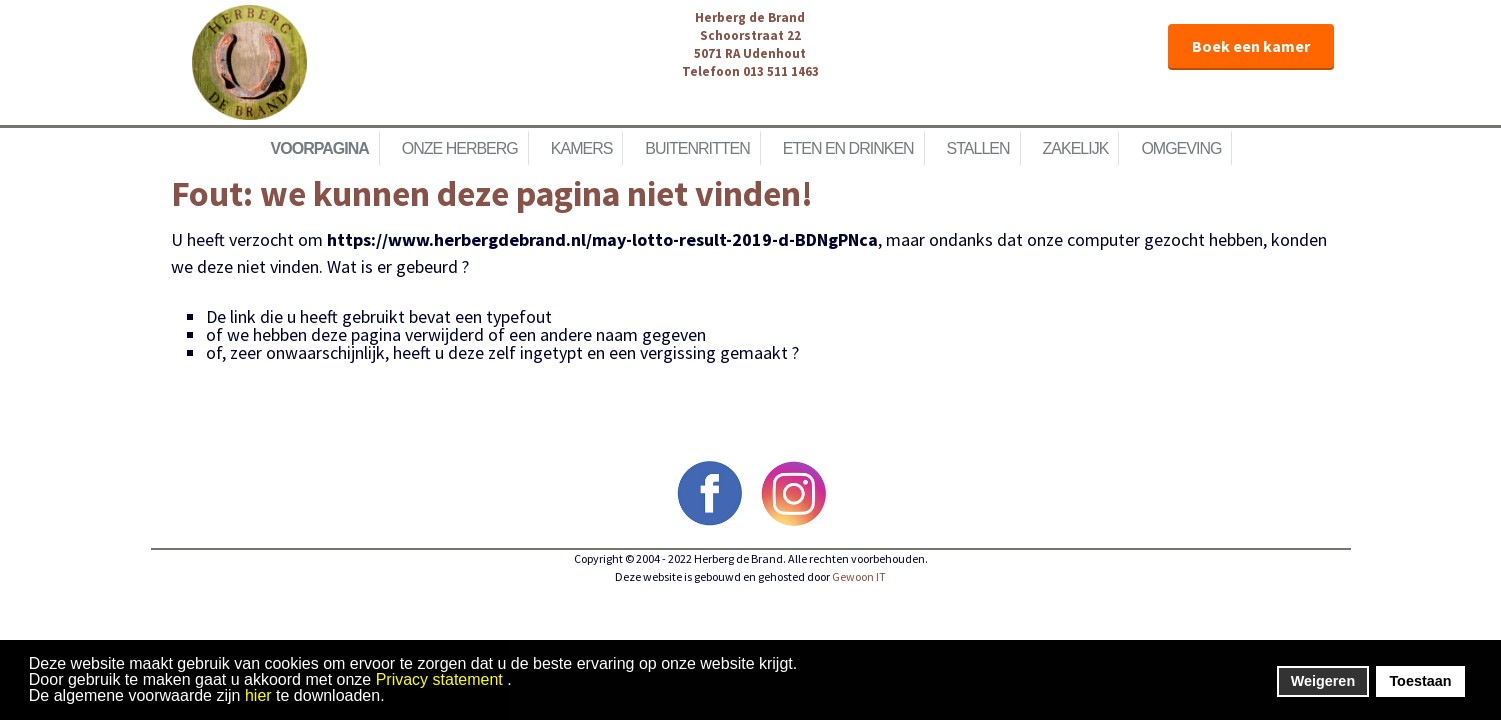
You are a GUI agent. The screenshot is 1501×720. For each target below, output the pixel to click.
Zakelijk (1076, 148)
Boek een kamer (1251, 46)
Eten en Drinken (848, 148)
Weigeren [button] (1323, 681)
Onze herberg (460, 148)
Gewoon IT (859, 576)
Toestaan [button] (1420, 681)
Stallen (978, 148)
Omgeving (1181, 148)
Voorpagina (320, 148)
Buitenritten (697, 148)
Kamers (582, 148)
